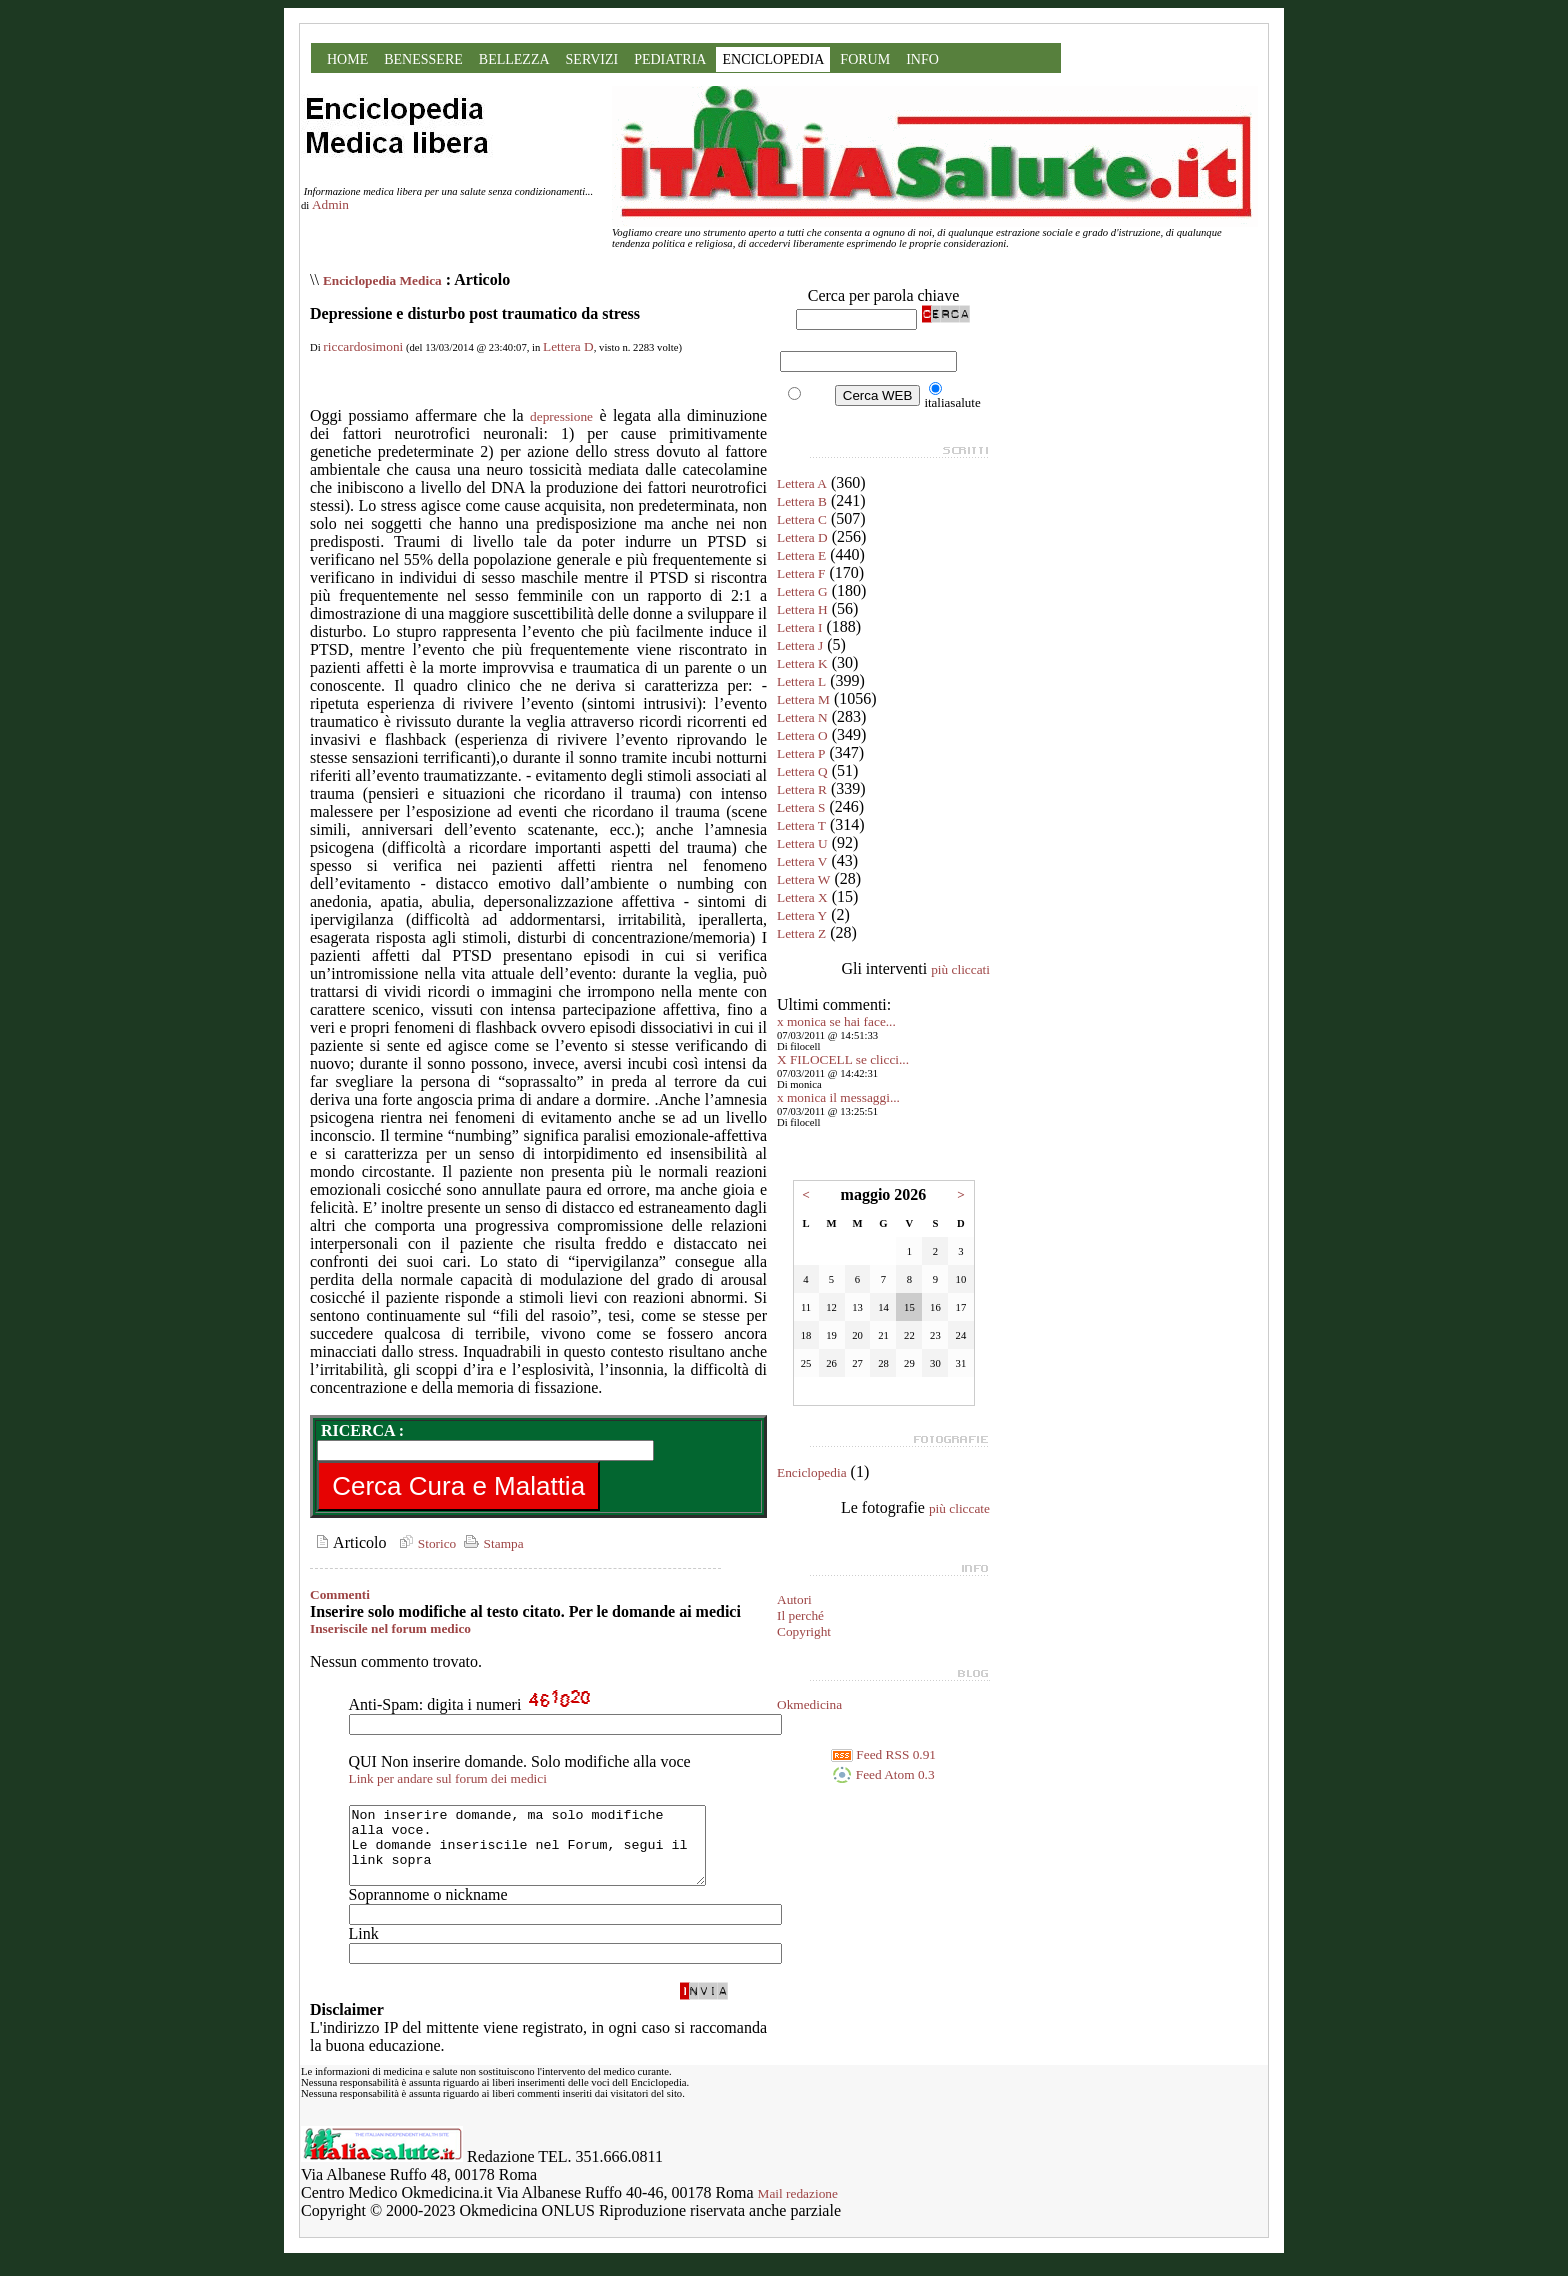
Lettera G (802, 591)
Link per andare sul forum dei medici (448, 1778)
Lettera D (568, 346)
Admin (330, 204)
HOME (347, 59)
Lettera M (803, 699)
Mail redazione (798, 2208)
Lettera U (802, 843)
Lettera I (800, 627)
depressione (561, 416)
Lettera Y (802, 915)
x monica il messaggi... (838, 1097)
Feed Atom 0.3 (883, 1774)
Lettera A (802, 483)
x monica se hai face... (836, 1021)
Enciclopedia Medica (382, 280)
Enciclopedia (812, 1472)
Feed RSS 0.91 (883, 1754)
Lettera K (802, 663)
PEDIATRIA (670, 59)
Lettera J (800, 645)
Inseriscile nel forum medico (390, 1628)
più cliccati (960, 969)
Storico (425, 1543)
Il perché (800, 1615)
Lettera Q (802, 771)
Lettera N (802, 717)
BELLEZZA (514, 59)
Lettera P (801, 753)
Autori (794, 1599)
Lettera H (802, 609)
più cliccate (959, 1508)
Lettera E (801, 555)
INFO (922, 59)
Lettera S (801, 807)
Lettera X (802, 897)
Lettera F (801, 573)
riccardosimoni (363, 346)
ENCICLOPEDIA (773, 59)
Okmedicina (809, 1704)
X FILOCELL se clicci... (843, 1059)
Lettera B (802, 501)
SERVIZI (592, 59)
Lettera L (801, 681)
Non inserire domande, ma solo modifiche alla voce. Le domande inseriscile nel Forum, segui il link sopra (548, 1853)
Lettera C (802, 519)
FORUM (865, 59)
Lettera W (803, 879)
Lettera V (802, 861)
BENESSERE (423, 59)
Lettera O (802, 735)
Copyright (804, 1631)
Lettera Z (801, 933)
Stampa (491, 1543)
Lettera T (801, 825)
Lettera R (802, 789)
